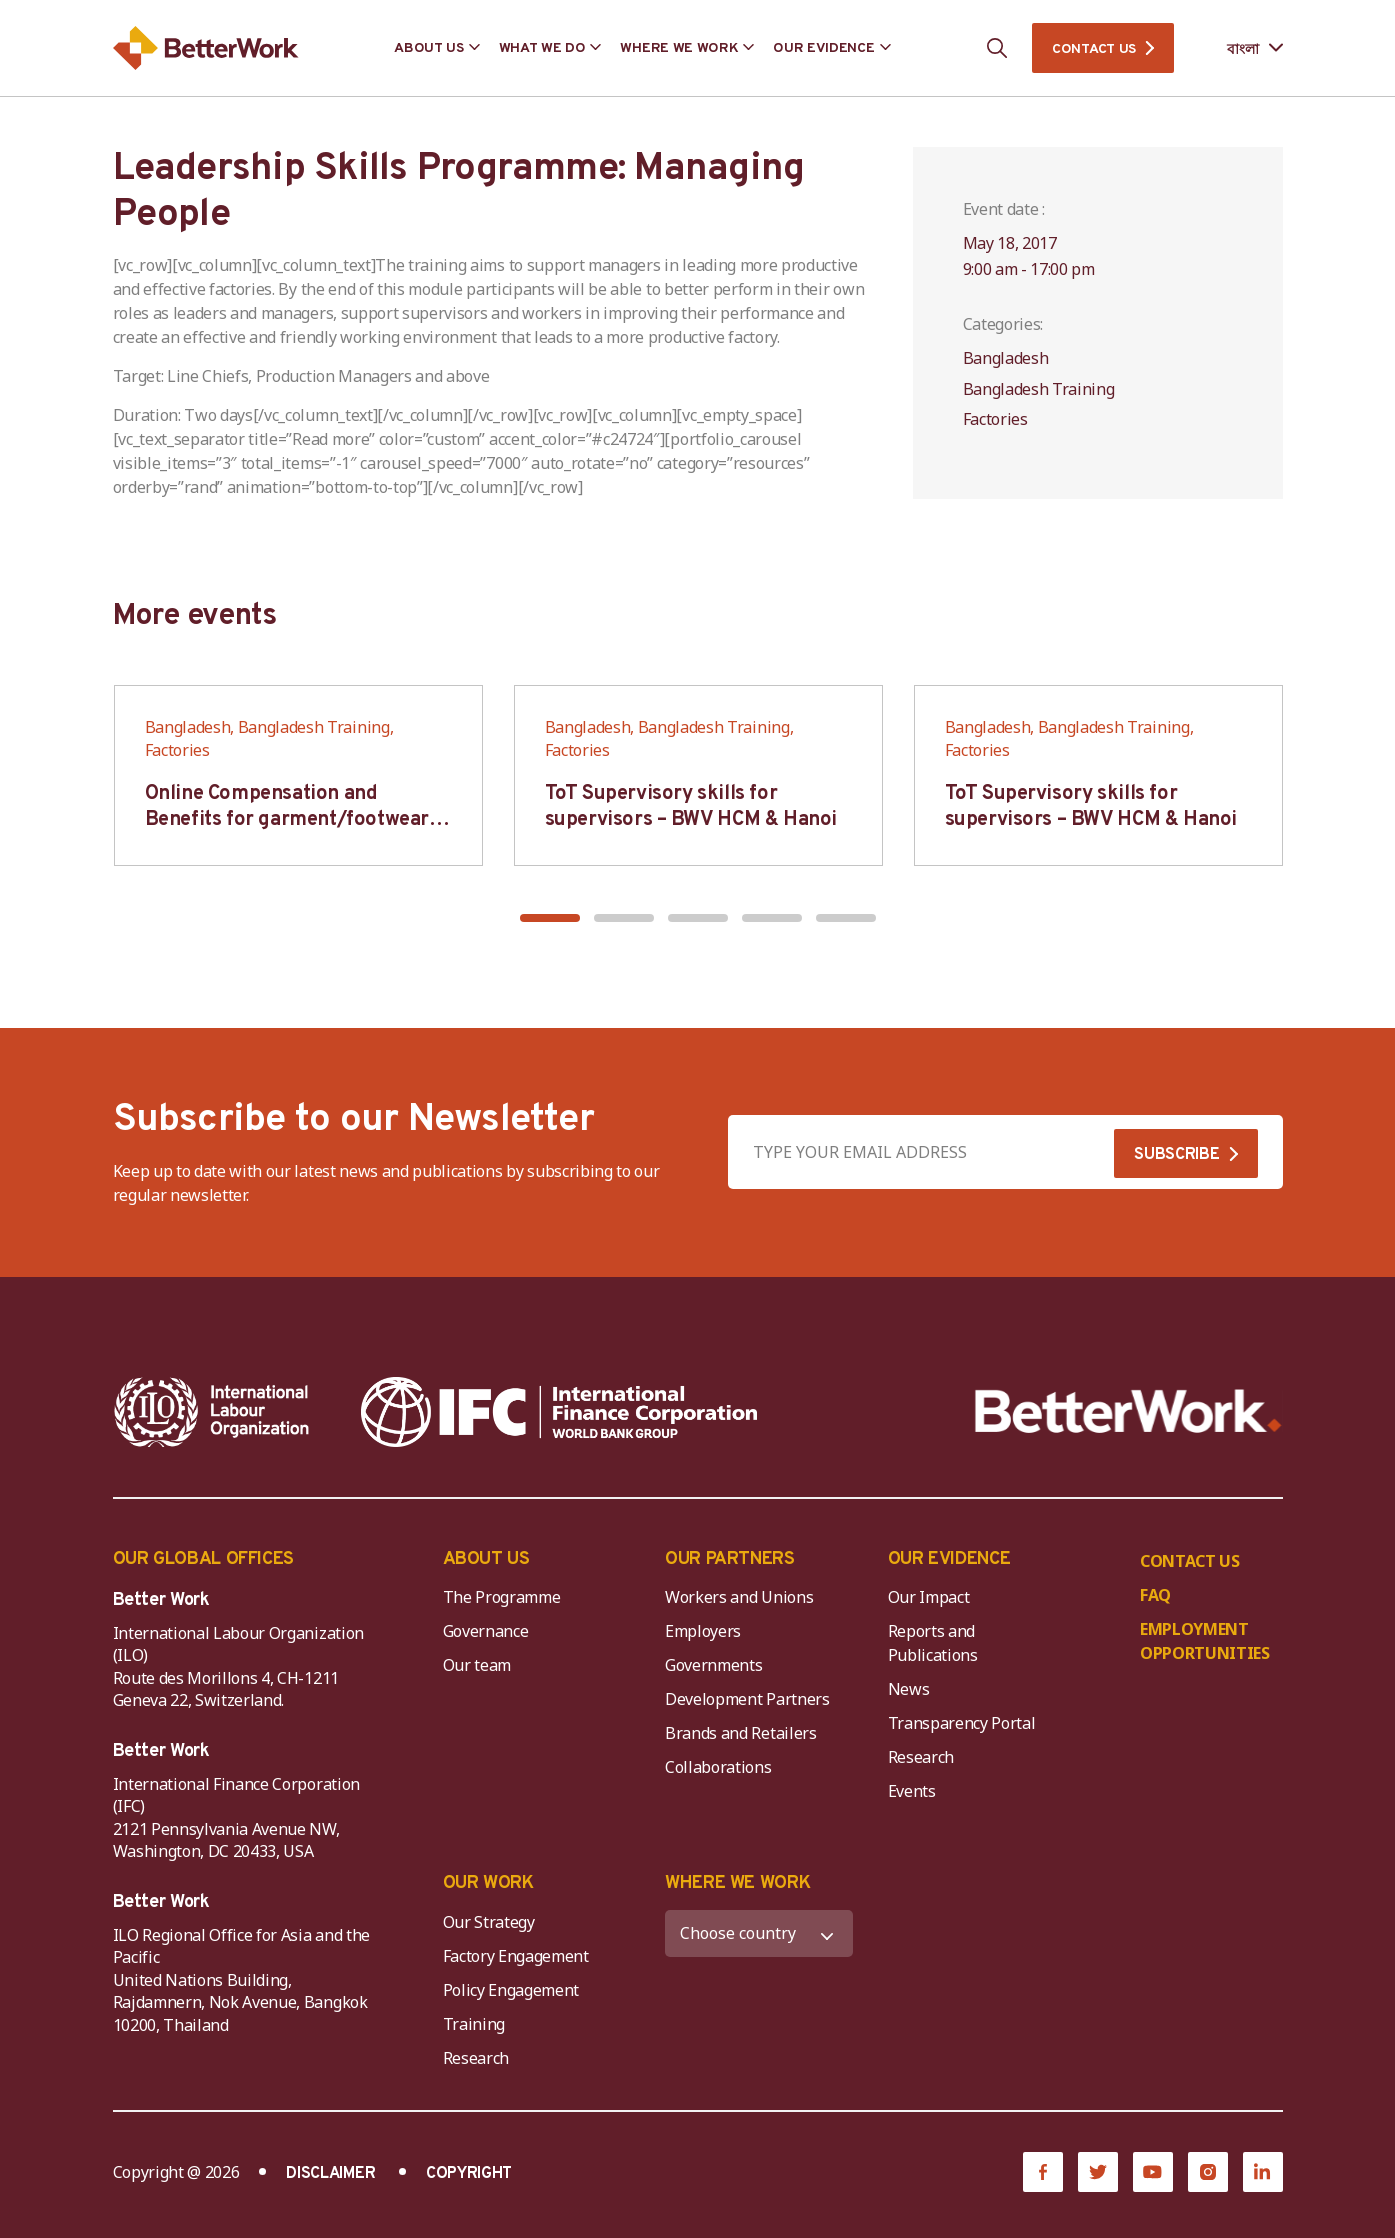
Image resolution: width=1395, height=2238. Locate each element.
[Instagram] (1208, 2172)
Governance (486, 1631)
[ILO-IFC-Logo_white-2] (212, 1412)
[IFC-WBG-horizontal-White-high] (559, 1412)
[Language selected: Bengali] (1240, 48)
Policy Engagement (515, 1990)
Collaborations (718, 1767)
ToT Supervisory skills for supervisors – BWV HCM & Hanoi (691, 807)
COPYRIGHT (469, 2174)
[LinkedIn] (1263, 2172)
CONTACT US (1094, 49)
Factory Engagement (516, 1956)
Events (912, 1791)
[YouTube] (1153, 2172)
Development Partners (747, 1699)
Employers (703, 1631)
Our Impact (929, 1597)
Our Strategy (489, 1922)
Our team (477, 1665)
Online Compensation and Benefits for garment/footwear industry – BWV (287, 820)
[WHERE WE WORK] (759, 1933)
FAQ (1155, 1595)
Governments (713, 1665)
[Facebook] (1043, 2172)
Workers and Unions (739, 1597)
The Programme (502, 1597)
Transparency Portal (962, 1723)
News (909, 1689)
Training (474, 2024)
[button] (550, 918)
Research (921, 1757)
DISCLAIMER (330, 2174)
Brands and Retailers (741, 1733)
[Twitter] (1098, 2172)
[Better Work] (1128, 1411)
